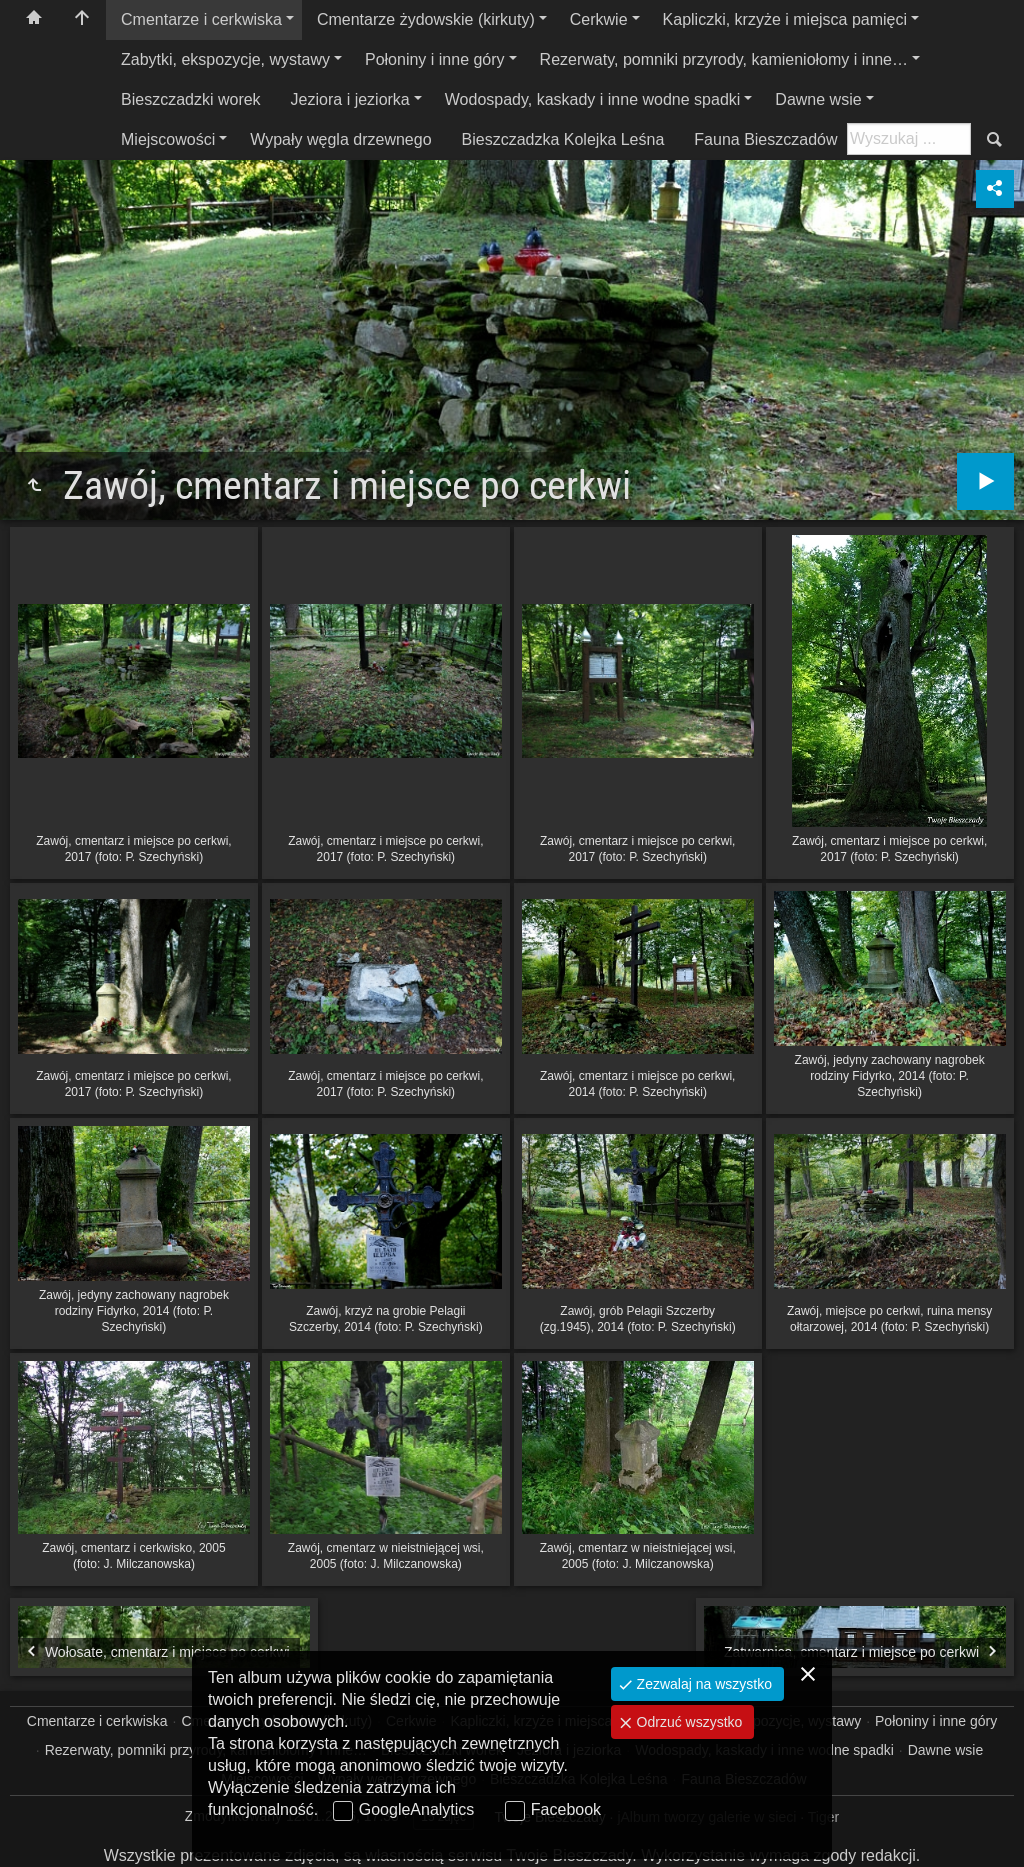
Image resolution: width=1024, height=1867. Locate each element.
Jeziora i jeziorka (350, 99)
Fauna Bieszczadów (765, 139)
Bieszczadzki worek (191, 99)
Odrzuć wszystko (688, 1722)
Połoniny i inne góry (435, 59)
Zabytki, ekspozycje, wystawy (225, 59)
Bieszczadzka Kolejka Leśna (563, 139)
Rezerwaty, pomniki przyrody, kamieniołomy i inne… (724, 59)
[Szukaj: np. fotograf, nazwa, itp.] (909, 139)
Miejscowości (168, 139)
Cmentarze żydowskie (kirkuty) (426, 19)
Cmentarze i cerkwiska (201, 19)
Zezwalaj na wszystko (702, 1684)
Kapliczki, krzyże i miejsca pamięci (785, 19)
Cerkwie (599, 19)
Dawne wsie (818, 99)
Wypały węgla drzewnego (340, 139)
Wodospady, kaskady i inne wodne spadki (593, 99)
